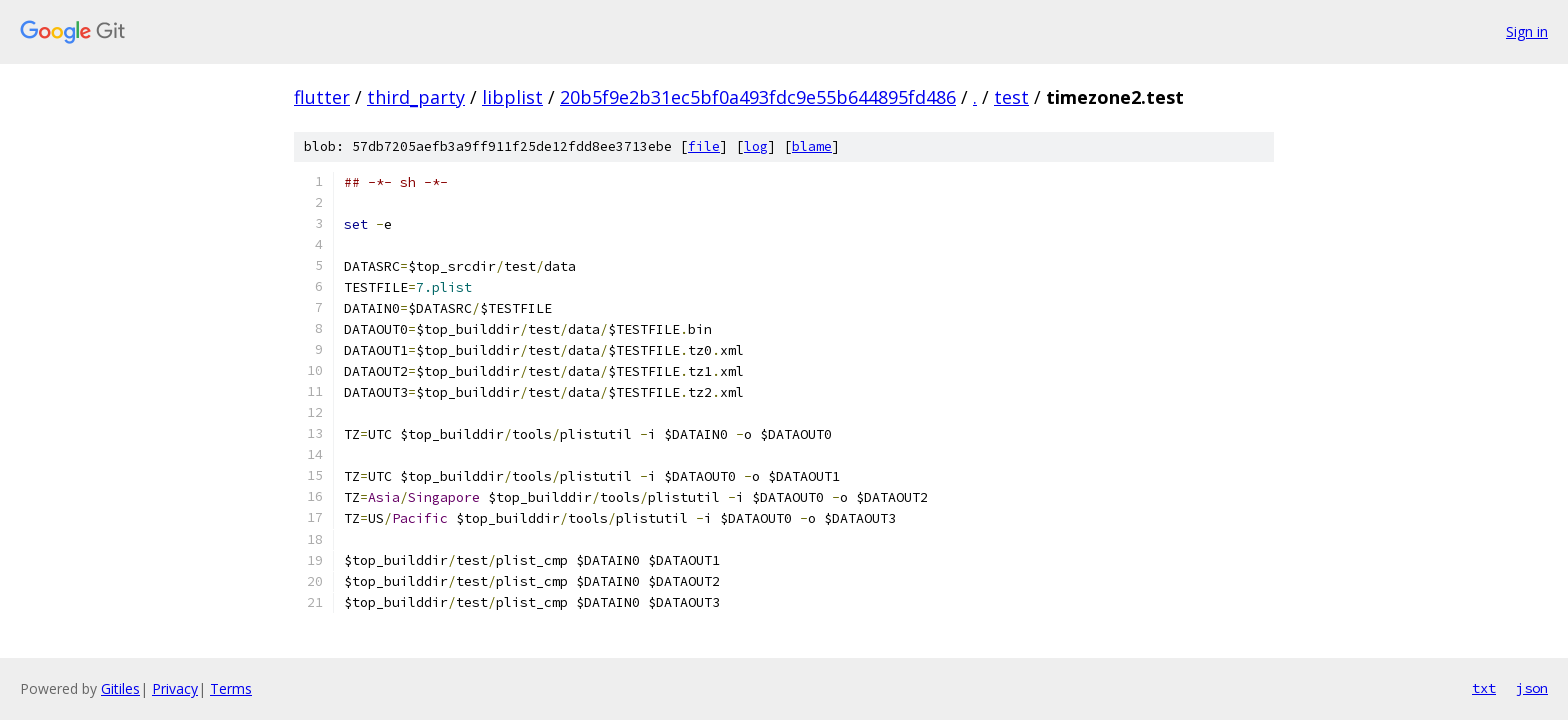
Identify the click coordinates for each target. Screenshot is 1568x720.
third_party (416, 97)
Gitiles (120, 688)
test (1011, 97)
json (1532, 688)
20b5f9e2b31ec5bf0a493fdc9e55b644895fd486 (758, 97)
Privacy (175, 688)
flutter (322, 97)
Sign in (1527, 31)
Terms (231, 688)
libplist (512, 97)
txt (1484, 688)
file (704, 146)
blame (812, 146)
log (756, 146)
